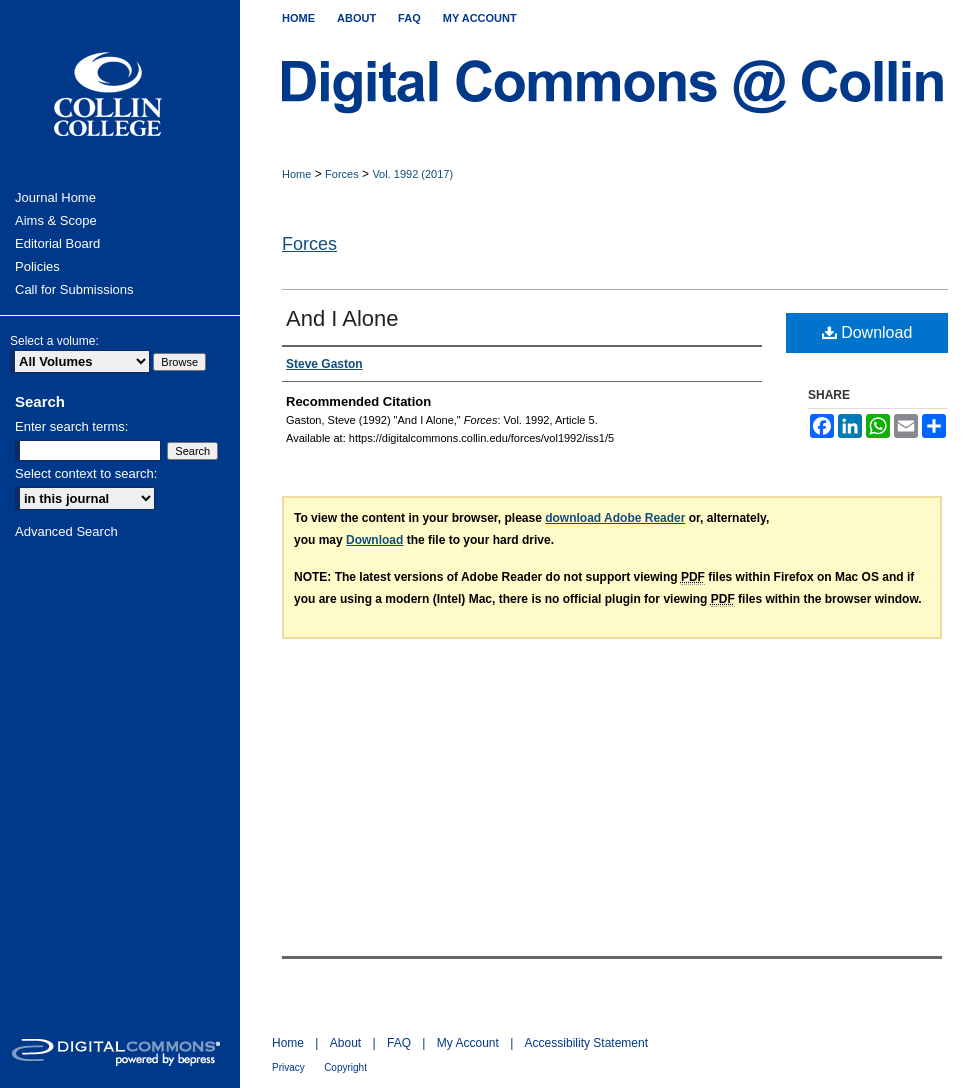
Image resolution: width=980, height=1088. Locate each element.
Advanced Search (66, 531)
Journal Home (55, 197)
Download (867, 332)
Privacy (288, 1067)
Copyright (345, 1067)
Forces (342, 174)
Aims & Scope (56, 220)
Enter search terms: (71, 426)
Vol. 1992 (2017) (412, 174)
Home (296, 174)
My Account (468, 1043)
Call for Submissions (74, 289)
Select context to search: (86, 473)
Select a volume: (54, 341)
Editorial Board (57, 243)
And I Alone (342, 318)
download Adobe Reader (615, 518)
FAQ (399, 1043)
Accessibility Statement (586, 1043)
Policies (37, 266)
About (345, 1043)
